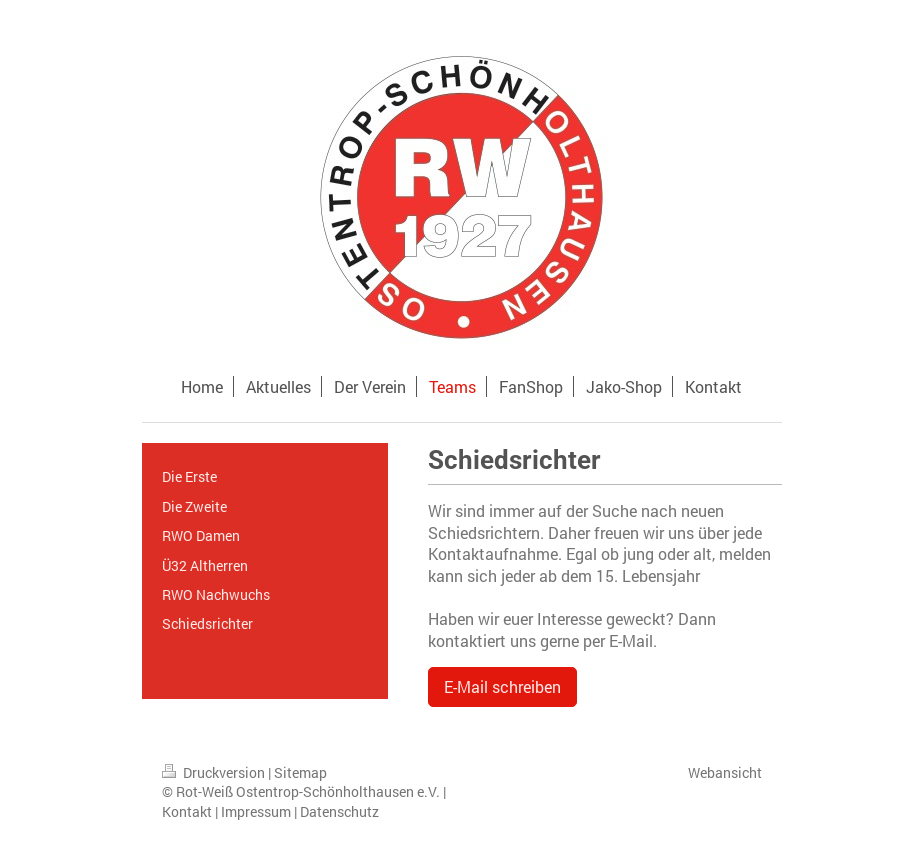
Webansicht (725, 772)
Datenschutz (339, 811)
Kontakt (187, 811)
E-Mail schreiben (502, 686)
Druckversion (215, 772)
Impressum (256, 811)
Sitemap (300, 772)
